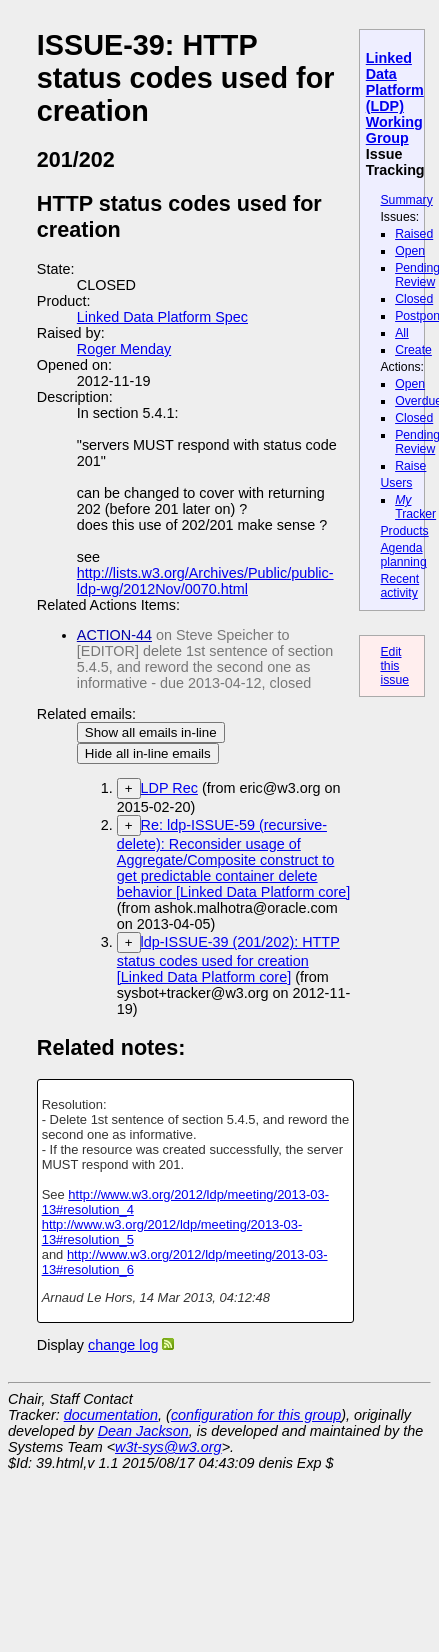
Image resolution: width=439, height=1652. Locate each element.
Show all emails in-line (151, 732)
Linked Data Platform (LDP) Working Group (395, 98)
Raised (414, 234)
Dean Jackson (143, 1431)
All (402, 333)
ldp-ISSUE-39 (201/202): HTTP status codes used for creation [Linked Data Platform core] (228, 959)
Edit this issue (394, 666)
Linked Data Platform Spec (162, 317)
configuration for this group (256, 1415)
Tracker (415, 507)
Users (396, 483)
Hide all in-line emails (148, 753)
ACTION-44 (114, 635)
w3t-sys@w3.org (168, 1447)
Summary (406, 200)
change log (123, 1345)
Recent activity (399, 586)
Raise (410, 466)
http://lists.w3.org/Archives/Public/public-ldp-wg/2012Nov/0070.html (205, 581)
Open (410, 251)
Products (404, 531)
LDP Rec (169, 788)
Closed (414, 299)
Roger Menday (124, 349)
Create (413, 350)
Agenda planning (403, 555)
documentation (111, 1415)
